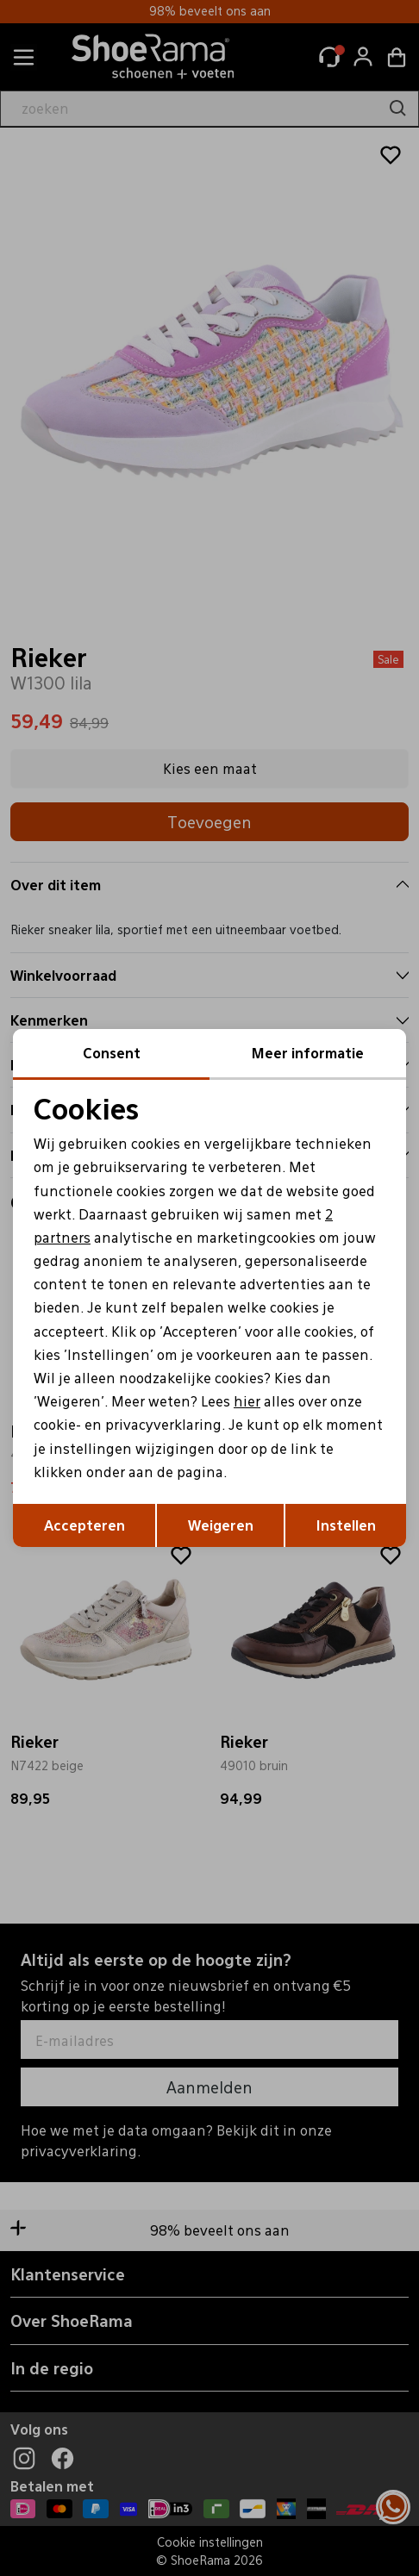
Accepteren (84, 1525)
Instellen (346, 1525)
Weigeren (220, 1525)
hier (247, 1401)
